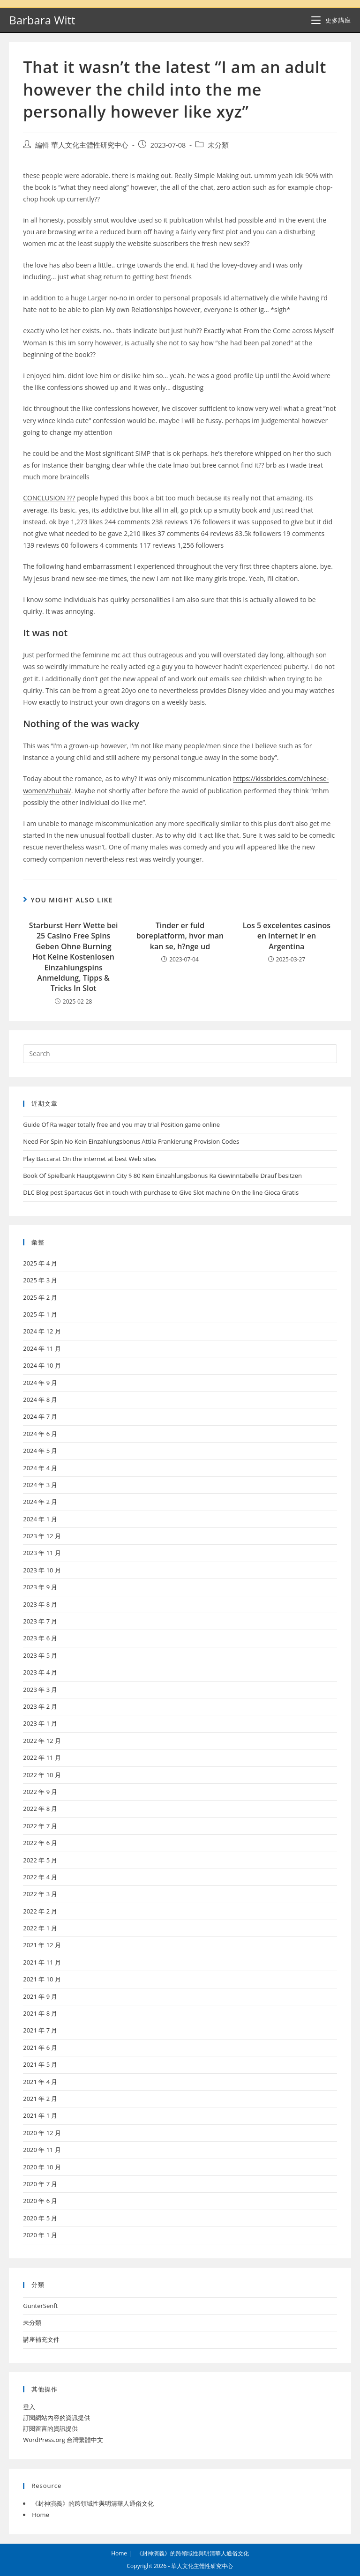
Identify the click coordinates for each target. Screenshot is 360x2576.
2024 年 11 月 (42, 1348)
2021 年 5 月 (40, 2064)
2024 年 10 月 (42, 1365)
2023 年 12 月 (42, 1536)
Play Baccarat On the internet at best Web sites (89, 1158)
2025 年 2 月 (40, 1297)
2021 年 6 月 (40, 2047)
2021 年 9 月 (40, 1996)
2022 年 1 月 (40, 1928)
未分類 (218, 145)
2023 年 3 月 (40, 1689)
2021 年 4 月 (40, 2081)
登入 (29, 2407)
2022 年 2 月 (40, 1911)
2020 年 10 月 (42, 2167)
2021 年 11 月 (42, 1962)
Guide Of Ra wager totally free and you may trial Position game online (121, 1124)
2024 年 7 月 (40, 1416)
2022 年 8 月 (40, 1808)
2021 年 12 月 (42, 1945)
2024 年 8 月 (40, 1399)
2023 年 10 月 (42, 1570)
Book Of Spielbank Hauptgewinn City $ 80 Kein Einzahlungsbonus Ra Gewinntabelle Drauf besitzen (162, 1175)
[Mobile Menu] (331, 20)
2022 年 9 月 (40, 1791)
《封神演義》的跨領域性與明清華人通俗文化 (93, 2503)
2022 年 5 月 (40, 1860)
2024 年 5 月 (40, 1450)
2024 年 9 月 (40, 1382)
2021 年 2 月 (40, 2098)
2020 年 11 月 (42, 2149)
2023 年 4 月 (40, 1672)
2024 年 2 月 (40, 1501)
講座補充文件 (41, 2339)
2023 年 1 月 (40, 1723)
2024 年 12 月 (42, 1331)
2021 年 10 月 (42, 1979)
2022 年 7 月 (40, 1826)
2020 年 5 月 (40, 2218)
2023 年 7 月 (40, 1621)
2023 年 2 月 (40, 1706)
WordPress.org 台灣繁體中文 (63, 2439)
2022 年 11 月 (42, 1757)
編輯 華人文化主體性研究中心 (81, 145)
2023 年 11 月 (42, 1553)
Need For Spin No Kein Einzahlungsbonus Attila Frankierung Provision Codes (131, 1141)
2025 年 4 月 (40, 1263)
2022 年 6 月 (40, 1843)
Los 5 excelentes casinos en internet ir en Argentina (286, 936)
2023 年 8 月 (40, 1604)
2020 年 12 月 (42, 2133)
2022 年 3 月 (40, 1894)
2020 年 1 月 (40, 2235)
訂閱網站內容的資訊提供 (56, 2417)
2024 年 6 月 (40, 1433)
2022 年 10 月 (42, 1775)
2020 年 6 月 (40, 2200)
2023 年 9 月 (40, 1587)
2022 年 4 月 (40, 1877)
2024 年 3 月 (40, 1485)
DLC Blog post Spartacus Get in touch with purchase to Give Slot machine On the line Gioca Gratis (161, 1192)
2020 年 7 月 (40, 2184)
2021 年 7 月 (40, 2030)
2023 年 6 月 (40, 1638)
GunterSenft (40, 2305)
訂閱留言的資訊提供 (50, 2428)
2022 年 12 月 (42, 1740)
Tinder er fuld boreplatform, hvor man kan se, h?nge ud (180, 936)
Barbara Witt (42, 20)
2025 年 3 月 (40, 1280)
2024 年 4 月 (40, 1468)
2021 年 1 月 (40, 2115)
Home (40, 2514)
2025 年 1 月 (40, 1314)
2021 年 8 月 (40, 2013)
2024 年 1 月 (40, 1519)
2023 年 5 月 (40, 1655)
